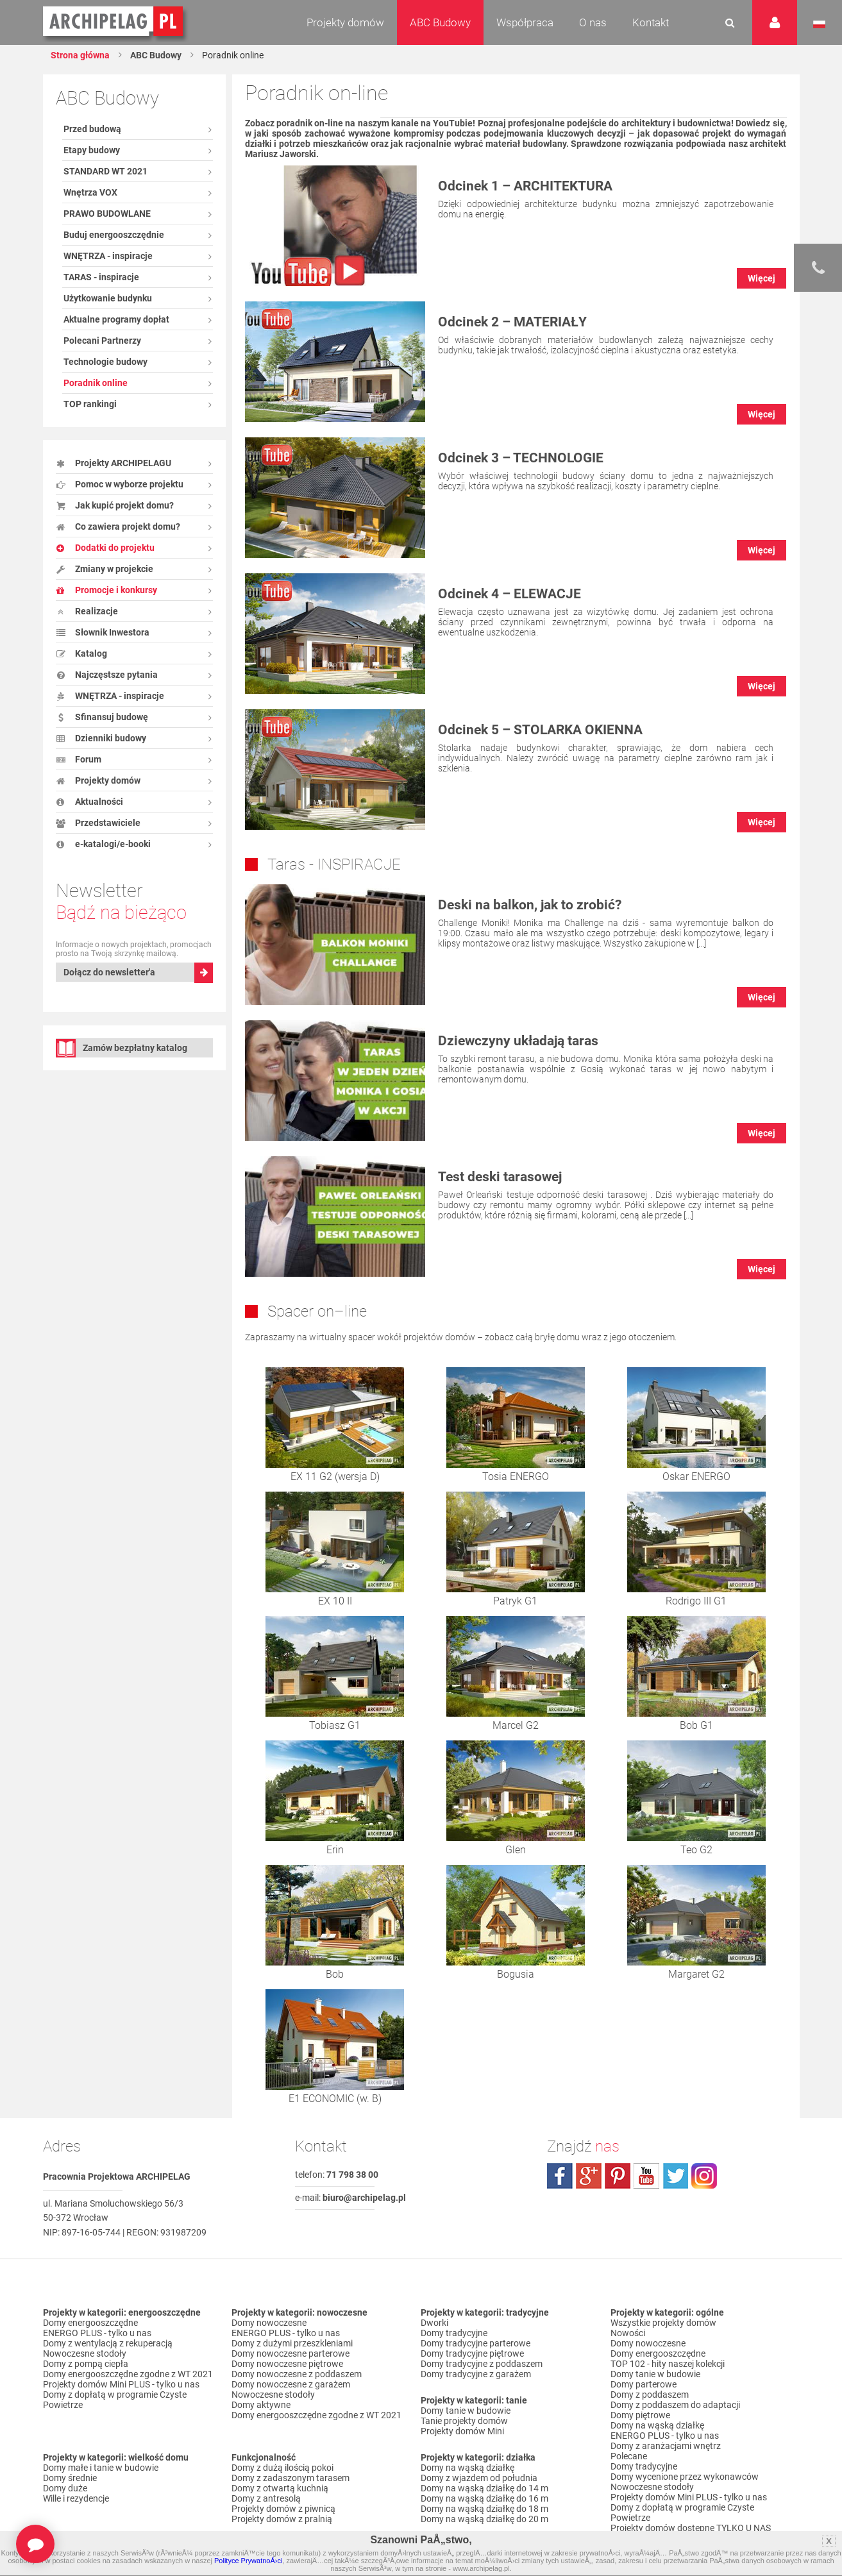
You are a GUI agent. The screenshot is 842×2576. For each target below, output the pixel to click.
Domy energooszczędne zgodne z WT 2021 (128, 2374)
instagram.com (704, 2176)
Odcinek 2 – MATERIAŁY (512, 322)
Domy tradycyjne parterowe (475, 2343)
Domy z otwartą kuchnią (280, 2488)
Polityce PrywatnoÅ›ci (248, 2560)
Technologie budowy (105, 362)
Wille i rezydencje (76, 2498)
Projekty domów (345, 22)
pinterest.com (617, 2176)
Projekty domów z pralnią (282, 2519)
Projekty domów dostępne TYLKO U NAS (690, 2528)
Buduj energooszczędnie (113, 235)
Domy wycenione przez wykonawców (684, 2476)
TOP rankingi (90, 404)
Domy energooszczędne (90, 2323)
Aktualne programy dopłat (116, 319)
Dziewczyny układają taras (518, 1040)
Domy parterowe (643, 2384)
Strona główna (80, 55)
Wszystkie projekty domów (663, 2323)
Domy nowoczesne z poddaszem (297, 2374)
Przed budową (92, 129)
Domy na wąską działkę (467, 2467)
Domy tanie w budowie (465, 2410)
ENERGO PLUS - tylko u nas (97, 2333)
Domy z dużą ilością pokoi (282, 2467)
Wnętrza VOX (90, 192)
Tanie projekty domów (464, 2421)
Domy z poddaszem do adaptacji (675, 2405)
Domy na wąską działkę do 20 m (484, 2519)
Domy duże (65, 2488)
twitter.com (675, 2176)
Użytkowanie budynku (107, 298)
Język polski (819, 24)
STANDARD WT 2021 (105, 171)
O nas (593, 22)
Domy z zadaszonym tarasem (290, 2478)
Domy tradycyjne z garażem (476, 2374)
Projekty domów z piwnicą (283, 2509)
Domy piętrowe (640, 2415)
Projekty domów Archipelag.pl (114, 21)
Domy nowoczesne (269, 2323)
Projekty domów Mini (462, 2431)
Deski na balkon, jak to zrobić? (529, 905)
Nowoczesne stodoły (84, 2353)
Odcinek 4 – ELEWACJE (509, 594)
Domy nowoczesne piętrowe (287, 2364)
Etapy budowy (91, 150)
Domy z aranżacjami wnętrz (665, 2446)
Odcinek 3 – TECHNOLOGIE (520, 458)
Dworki (434, 2323)
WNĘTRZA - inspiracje (108, 256)
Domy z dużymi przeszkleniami (292, 2343)
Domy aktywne (261, 2405)
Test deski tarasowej (500, 1176)
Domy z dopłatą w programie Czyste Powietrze (115, 2399)
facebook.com (560, 2176)
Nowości (627, 2333)
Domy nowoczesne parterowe (290, 2353)
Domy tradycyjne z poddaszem (482, 2364)
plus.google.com (589, 2176)
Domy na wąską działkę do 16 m (484, 2498)
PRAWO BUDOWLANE (107, 213)
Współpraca (524, 22)
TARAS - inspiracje (101, 277)
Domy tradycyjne (454, 2333)
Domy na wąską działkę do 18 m (484, 2509)
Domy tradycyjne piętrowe (472, 2353)
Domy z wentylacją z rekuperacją (108, 2343)
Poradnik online (95, 383)
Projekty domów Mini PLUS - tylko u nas (121, 2384)
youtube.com (646, 2176)
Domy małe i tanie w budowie (100, 2467)
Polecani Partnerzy (102, 340)
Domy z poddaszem (649, 2394)
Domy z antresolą (266, 2498)
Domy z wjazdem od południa (479, 2478)
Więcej (761, 278)
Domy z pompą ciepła (85, 2364)
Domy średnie (70, 2478)
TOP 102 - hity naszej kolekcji (667, 2364)
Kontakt (650, 22)
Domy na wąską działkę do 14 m (484, 2488)
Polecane (628, 2456)
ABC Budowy (440, 22)
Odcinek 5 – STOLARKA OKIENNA (540, 729)
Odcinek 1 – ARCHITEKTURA (525, 186)
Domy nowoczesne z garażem (291, 2384)
